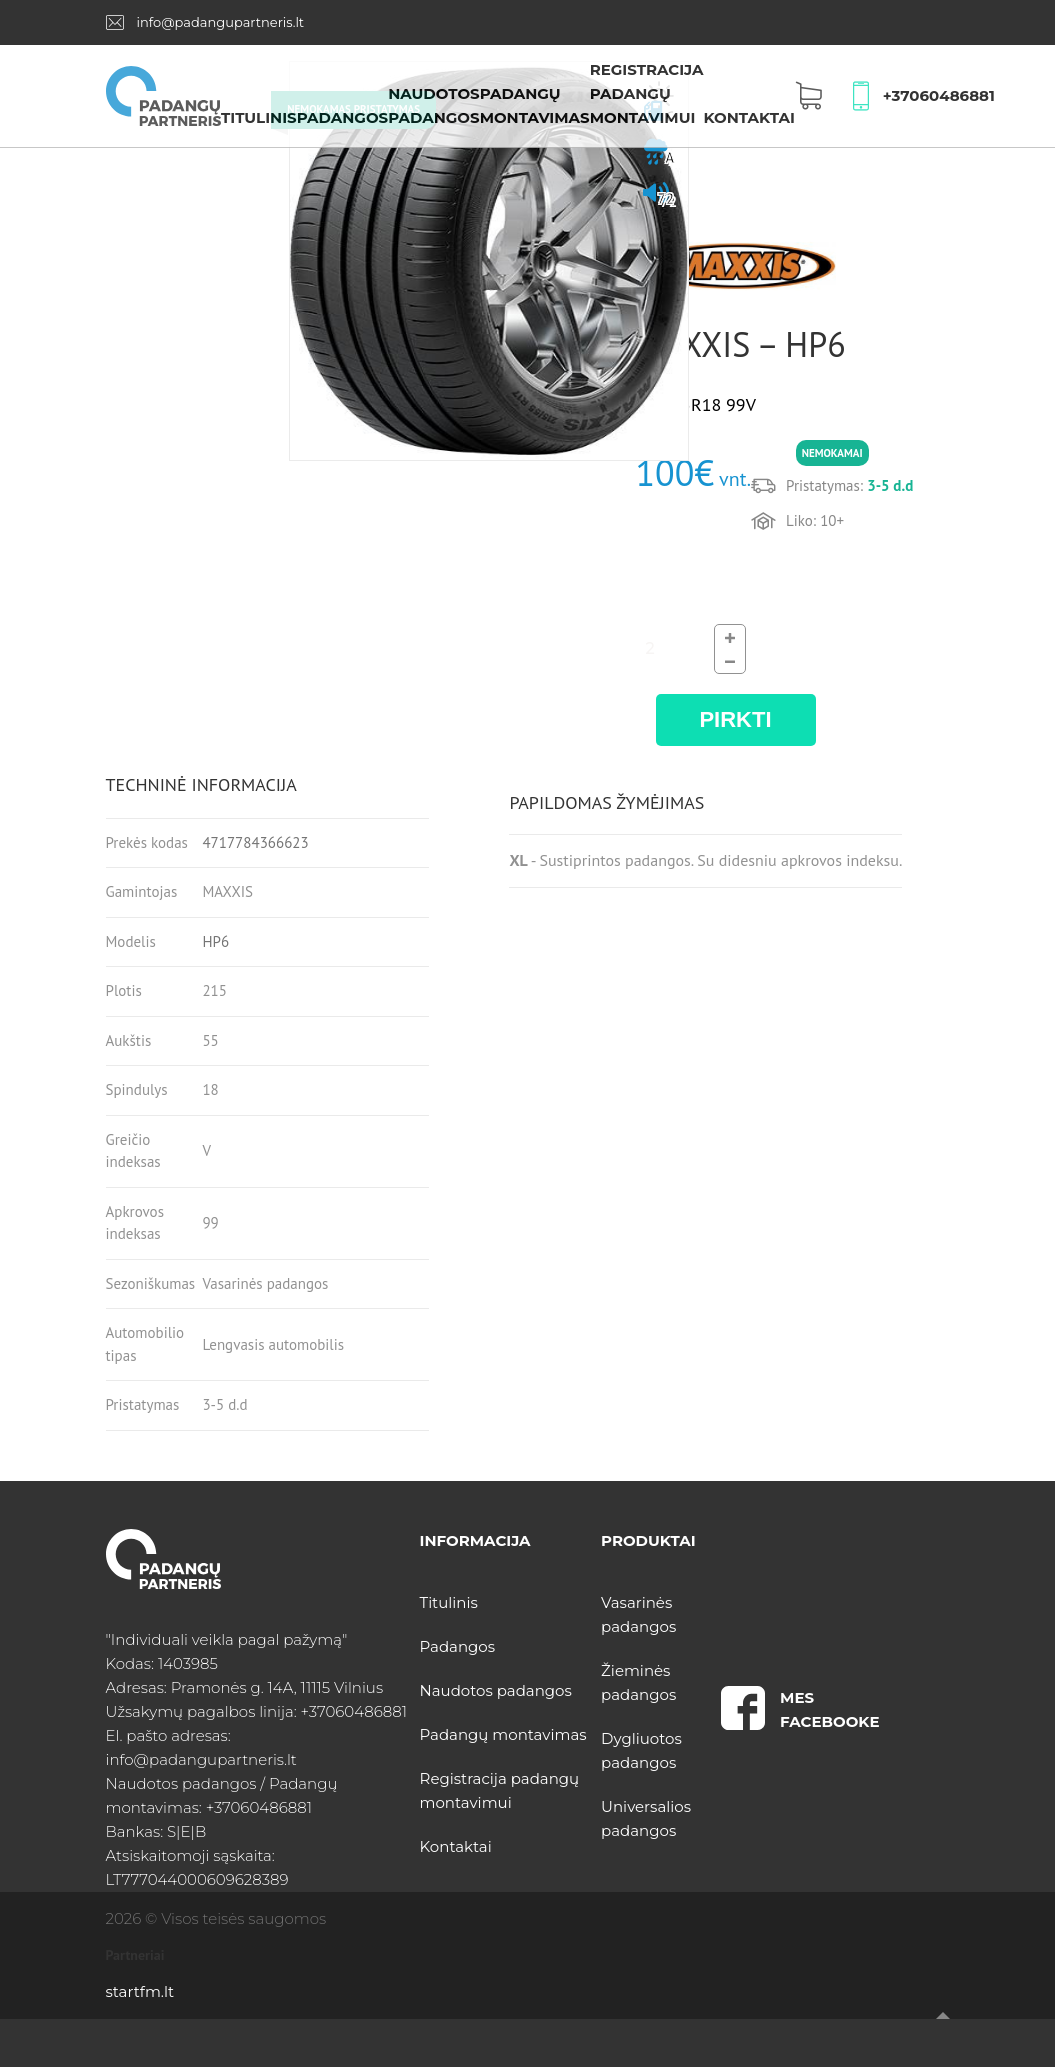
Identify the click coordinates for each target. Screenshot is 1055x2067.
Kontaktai (748, 117)
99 (210, 1222)
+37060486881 (939, 95)
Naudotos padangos (496, 1690)
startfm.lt (140, 1991)
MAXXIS (227, 891)
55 (210, 1040)
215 (214, 990)
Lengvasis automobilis (273, 1344)
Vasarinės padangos (265, 1283)
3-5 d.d (224, 1404)
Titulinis (259, 117)
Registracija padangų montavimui (647, 93)
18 (210, 1089)
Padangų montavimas (503, 1734)
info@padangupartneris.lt (220, 22)
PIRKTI (735, 719)
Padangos (342, 117)
